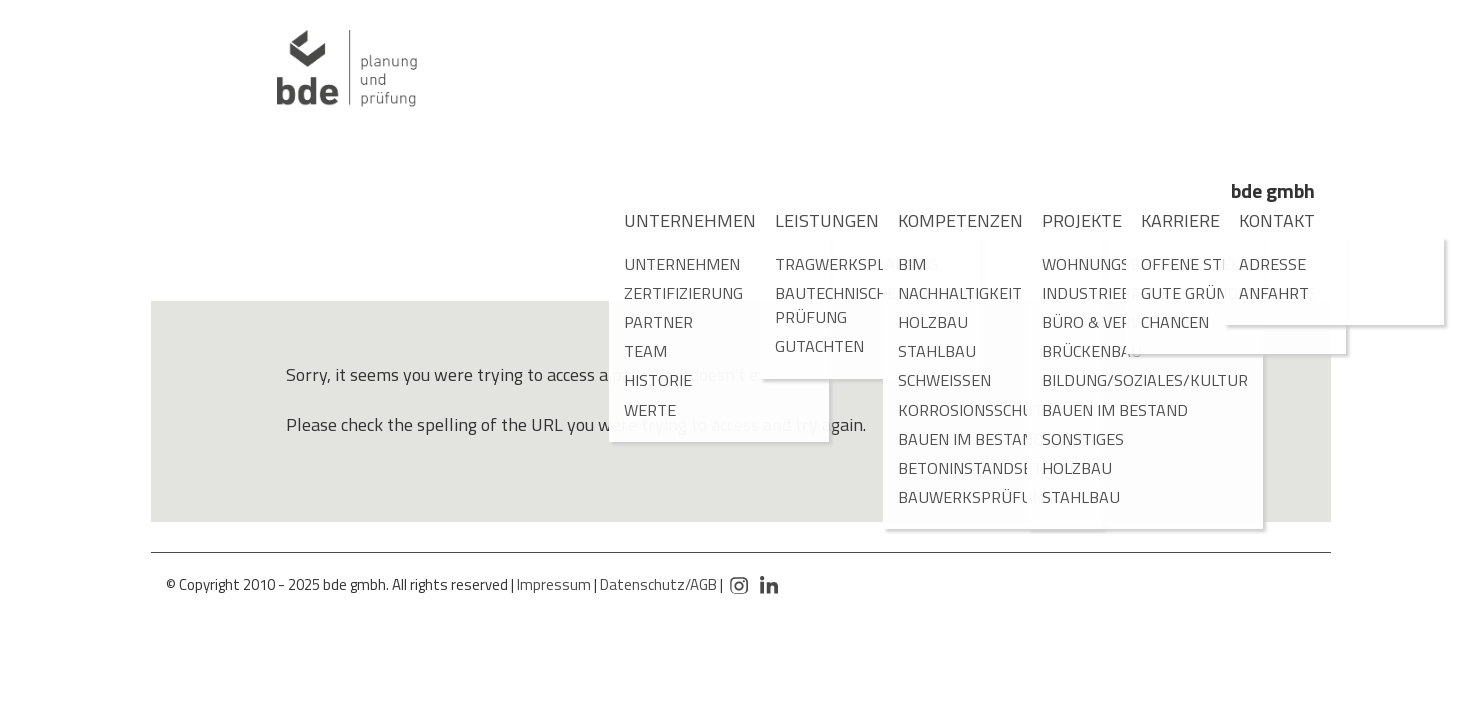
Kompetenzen (945, 220)
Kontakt (1266, 220)
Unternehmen (674, 220)
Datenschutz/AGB (658, 584)
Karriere (1169, 220)
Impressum (554, 584)
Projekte (1071, 220)
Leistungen (813, 220)
